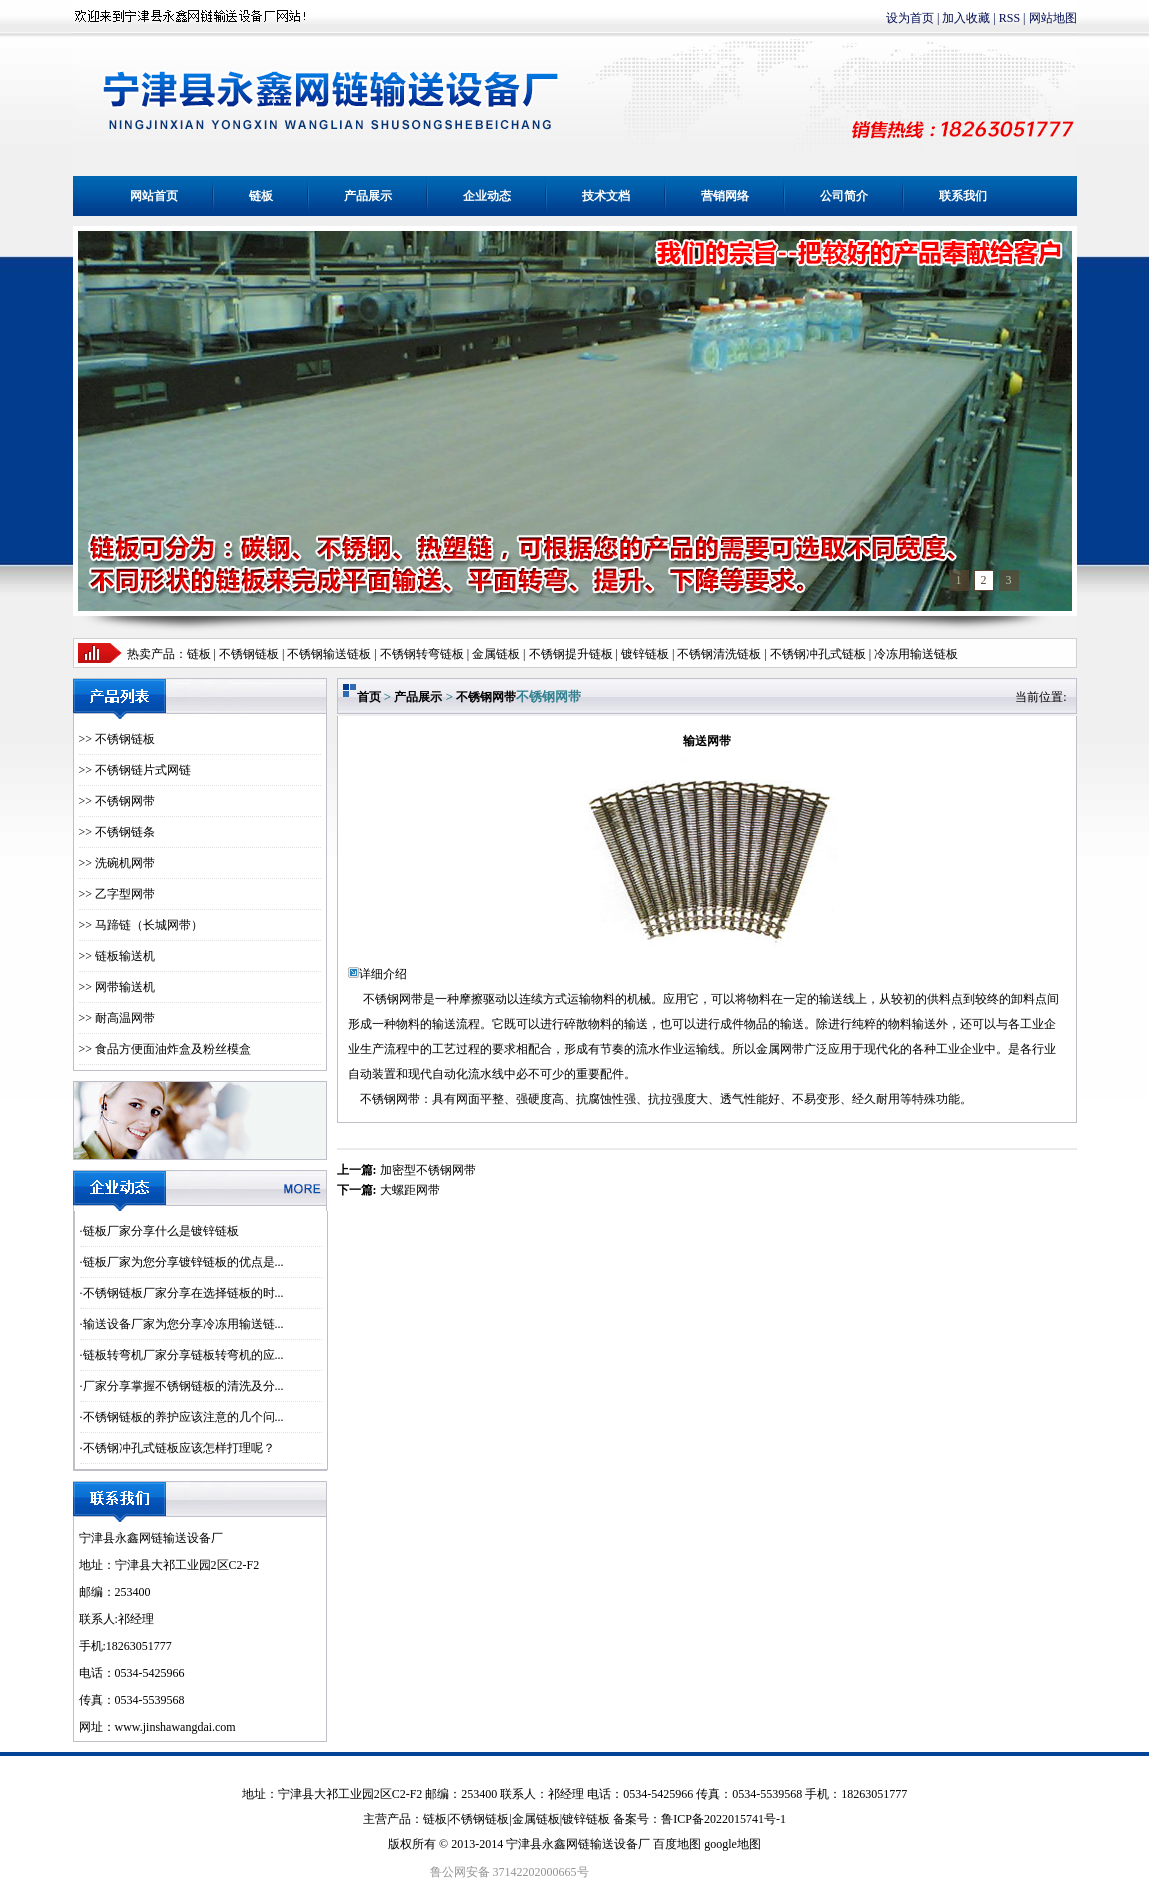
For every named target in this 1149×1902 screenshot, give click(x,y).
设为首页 (910, 18)
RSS (1009, 18)
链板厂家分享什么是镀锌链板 (161, 1231)
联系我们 (963, 196)
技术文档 (606, 196)
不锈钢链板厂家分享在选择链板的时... (183, 1293)
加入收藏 (966, 18)
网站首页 (154, 196)
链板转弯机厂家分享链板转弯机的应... (183, 1355)
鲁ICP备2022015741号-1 (723, 1819)
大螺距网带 (410, 1190)
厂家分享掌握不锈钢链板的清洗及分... (183, 1386)
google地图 (732, 1844)
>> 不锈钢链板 (117, 739)
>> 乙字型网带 (117, 894)
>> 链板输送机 (117, 956)
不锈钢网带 (486, 697)
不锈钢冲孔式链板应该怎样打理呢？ (179, 1448)
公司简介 (844, 196)
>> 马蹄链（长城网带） (141, 925)
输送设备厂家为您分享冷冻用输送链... (183, 1324)
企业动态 (487, 196)
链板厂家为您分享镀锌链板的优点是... (183, 1262)
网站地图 (1053, 18)
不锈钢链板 (249, 654)
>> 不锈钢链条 (117, 832)
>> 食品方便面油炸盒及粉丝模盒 (165, 1049)
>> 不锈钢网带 (117, 801)
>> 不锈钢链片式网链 (135, 770)
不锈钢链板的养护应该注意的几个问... (183, 1417)
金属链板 (536, 1819)
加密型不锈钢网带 (428, 1170)
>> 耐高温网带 (117, 1018)
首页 (369, 697)
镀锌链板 (586, 1819)
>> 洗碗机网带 (117, 863)
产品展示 (368, 196)
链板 (261, 196)
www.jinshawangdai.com (175, 1727)
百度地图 (677, 1844)
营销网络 (725, 196)
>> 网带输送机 (117, 987)
